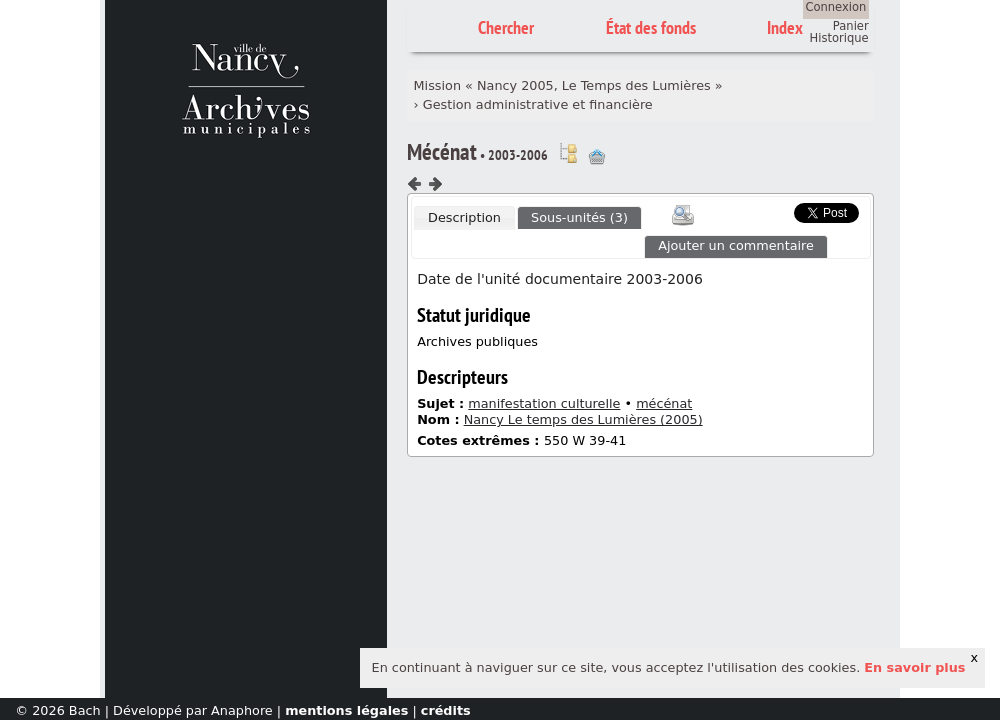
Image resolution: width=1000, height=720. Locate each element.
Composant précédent (415, 184)
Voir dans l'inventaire (568, 153)
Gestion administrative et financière (538, 104)
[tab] (464, 218)
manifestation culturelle (544, 403)
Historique (839, 38)
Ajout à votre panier (597, 157)
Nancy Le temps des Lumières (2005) (583, 419)
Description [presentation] (464, 217)
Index (785, 27)
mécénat (664, 403)
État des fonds (651, 27)
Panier (851, 26)
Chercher (506, 27)
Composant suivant (435, 184)
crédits (446, 710)
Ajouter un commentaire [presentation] (736, 245)
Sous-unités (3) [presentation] (579, 217)
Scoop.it (764, 210)
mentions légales (346, 710)
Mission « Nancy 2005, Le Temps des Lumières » (568, 85)
